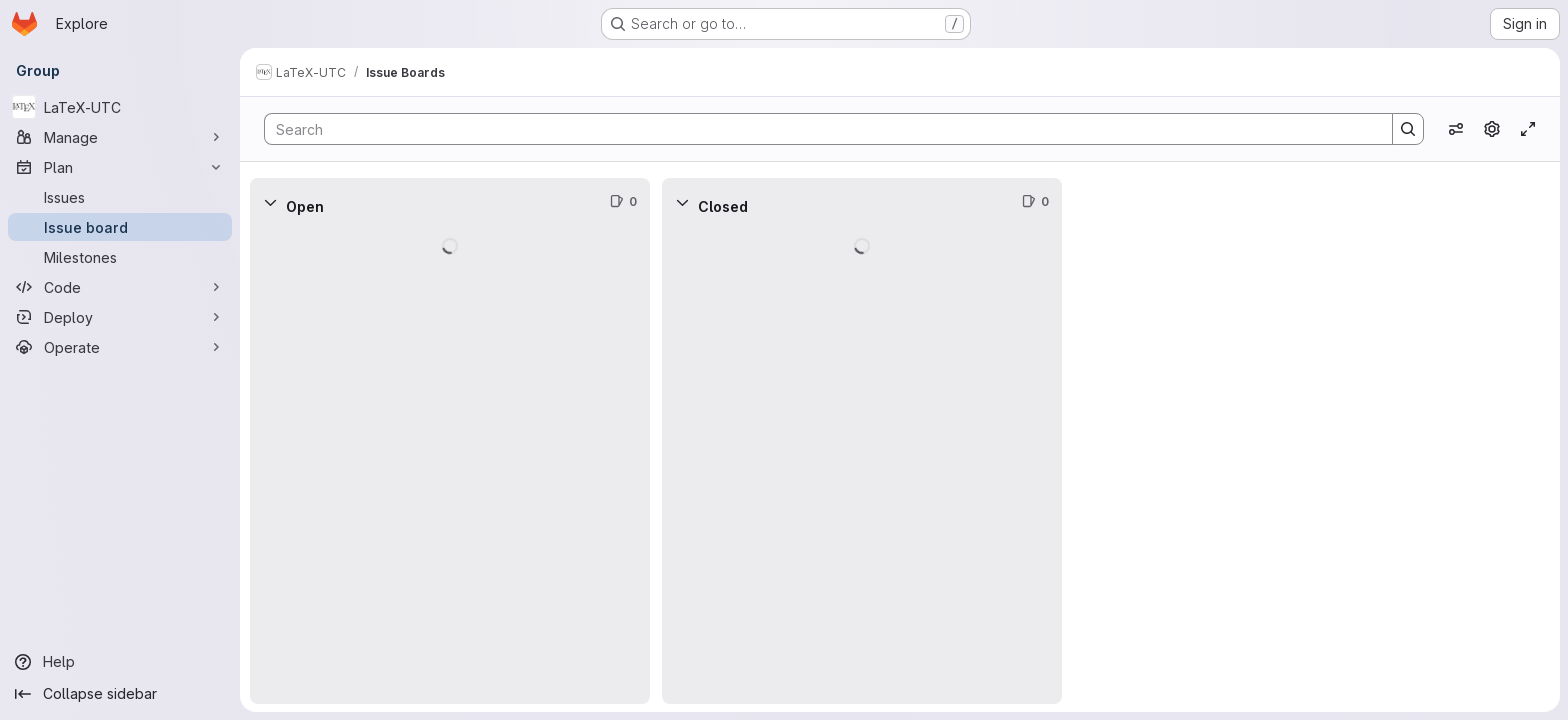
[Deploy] (120, 317)
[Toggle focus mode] (1528, 129)
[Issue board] (120, 227)
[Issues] (120, 197)
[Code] (120, 287)
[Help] (120, 662)
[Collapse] (270, 202)
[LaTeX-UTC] (120, 107)
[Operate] (120, 347)
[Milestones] (120, 257)
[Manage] (120, 137)
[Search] (818, 129)
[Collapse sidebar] (120, 694)
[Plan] (120, 167)
